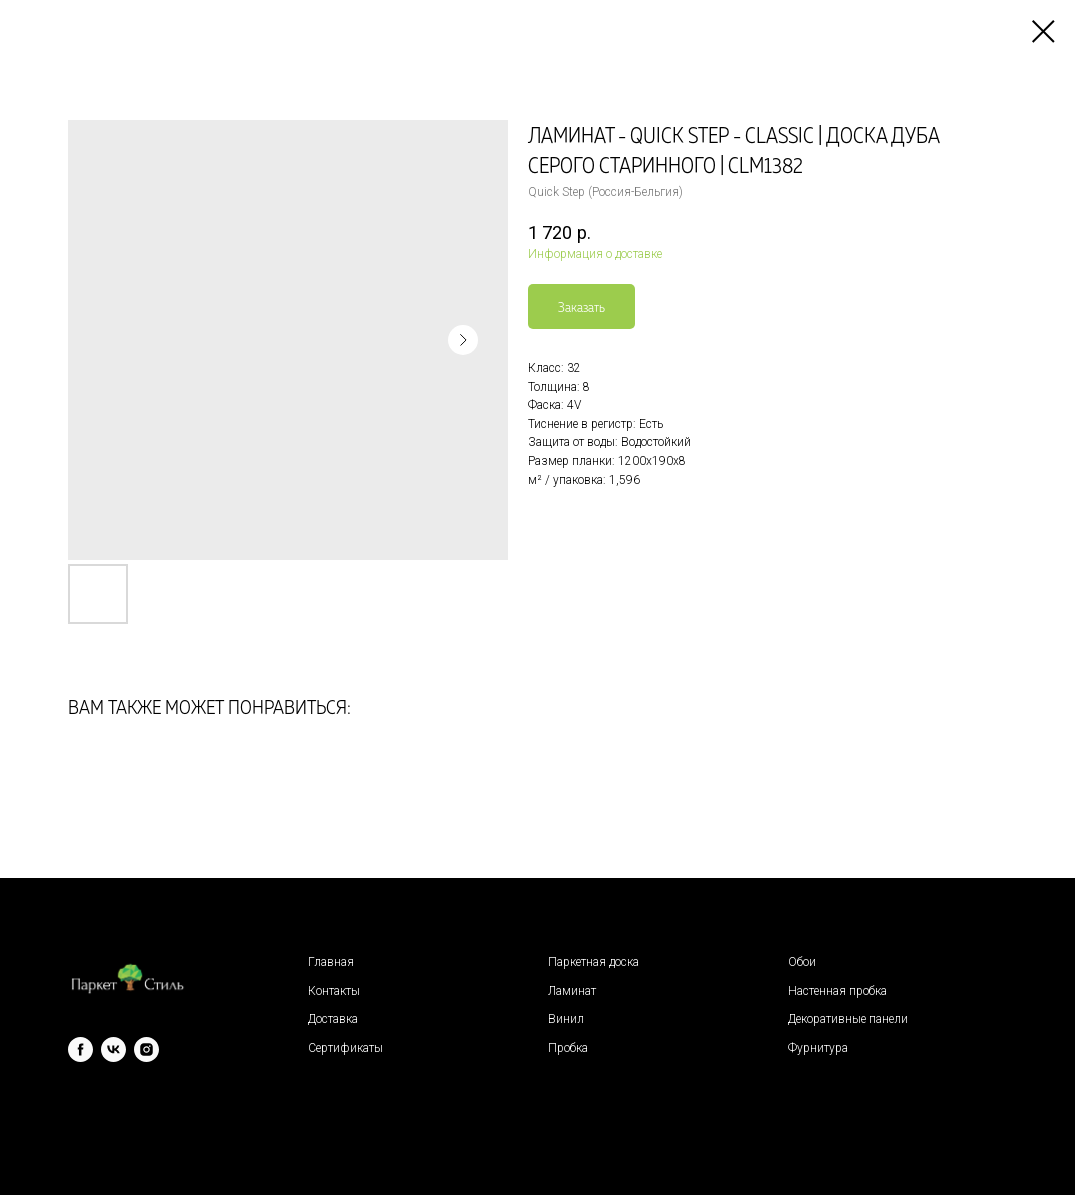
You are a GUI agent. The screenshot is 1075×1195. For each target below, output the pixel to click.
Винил (566, 1019)
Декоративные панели (848, 1019)
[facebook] (80, 1049)
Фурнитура (818, 1048)
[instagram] (146, 1049)
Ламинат (572, 991)
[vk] (113, 1049)
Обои (802, 962)
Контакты (334, 991)
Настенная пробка (837, 991)
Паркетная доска (593, 962)
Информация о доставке (595, 254)
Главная (331, 962)
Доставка (333, 1019)
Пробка (568, 1048)
